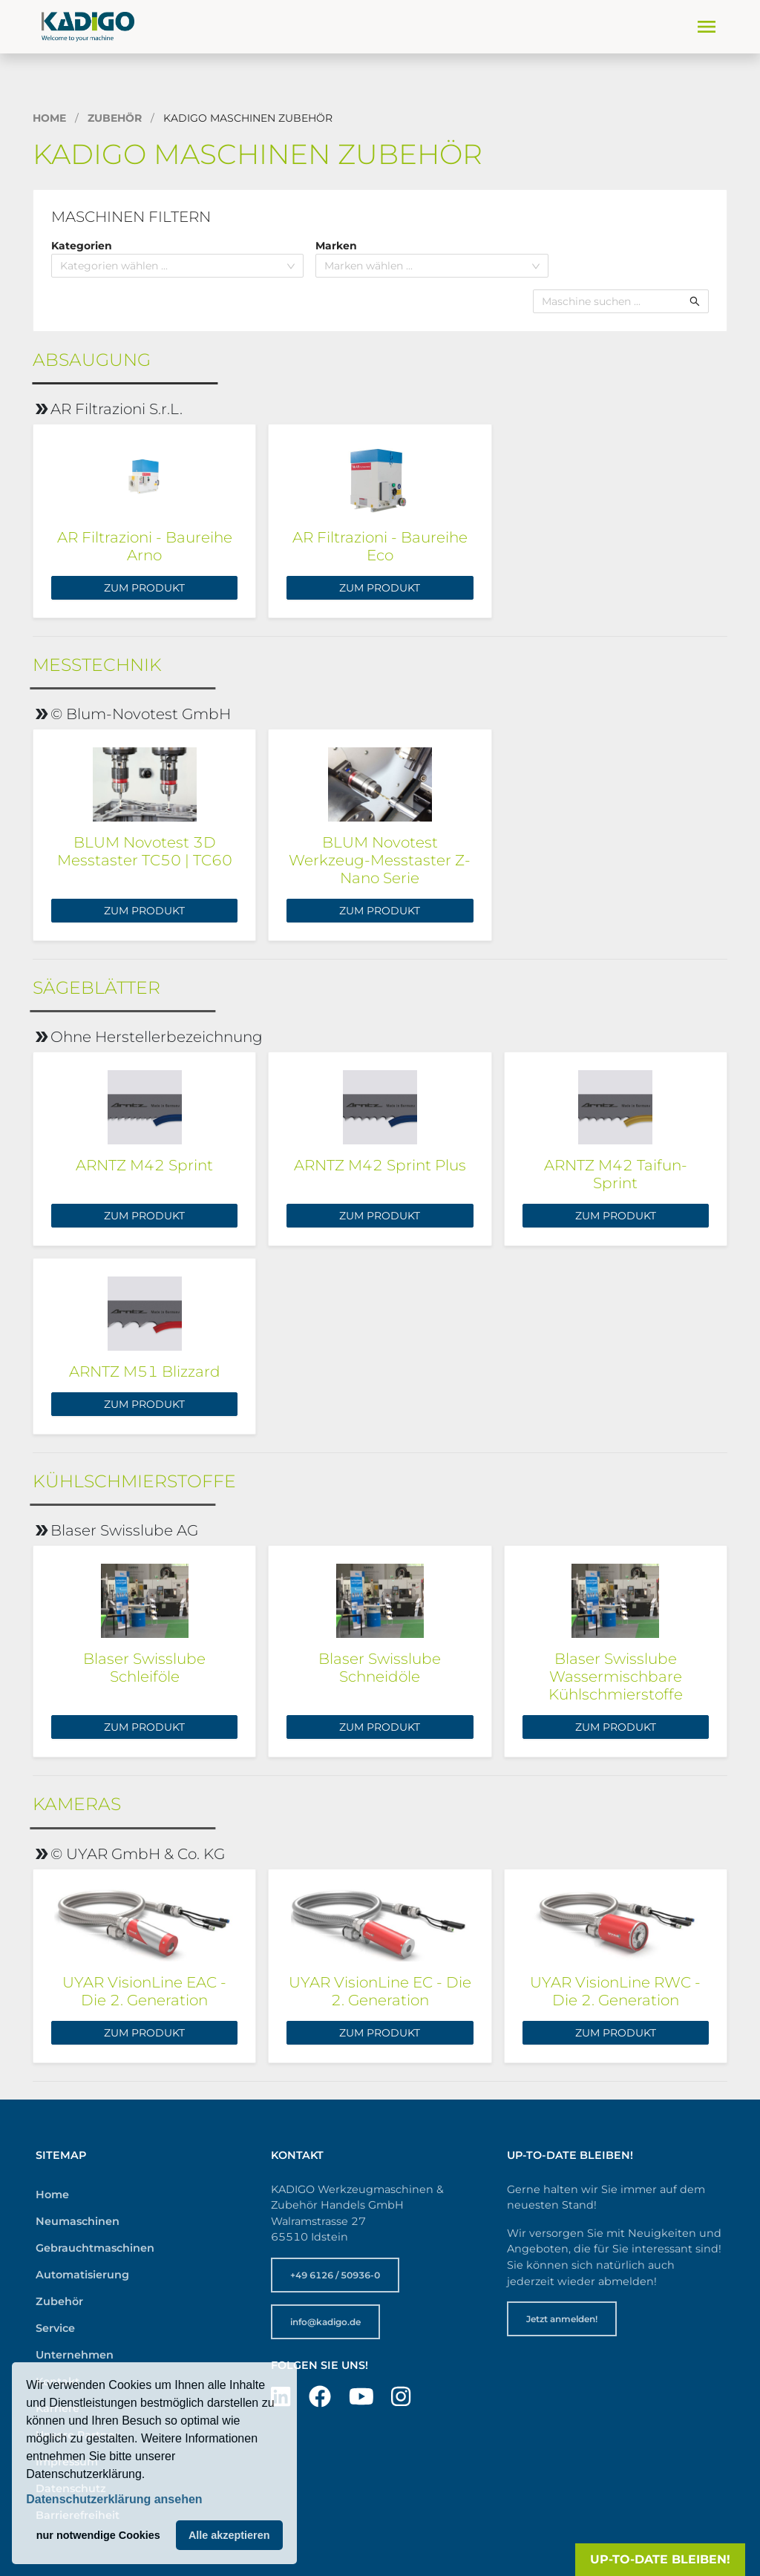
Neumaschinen (77, 2221)
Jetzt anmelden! (561, 2318)
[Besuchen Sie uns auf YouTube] (361, 2396)
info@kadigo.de (325, 2321)
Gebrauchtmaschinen (95, 2248)
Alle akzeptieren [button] (229, 2535)
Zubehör (115, 118)
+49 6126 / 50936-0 (335, 2275)
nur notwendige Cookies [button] (98, 2535)
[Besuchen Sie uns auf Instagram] (400, 2396)
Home (49, 118)
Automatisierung (82, 2274)
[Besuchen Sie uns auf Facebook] (320, 2396)
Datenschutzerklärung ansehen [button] (114, 2499)
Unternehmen (75, 2355)
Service (55, 2328)
